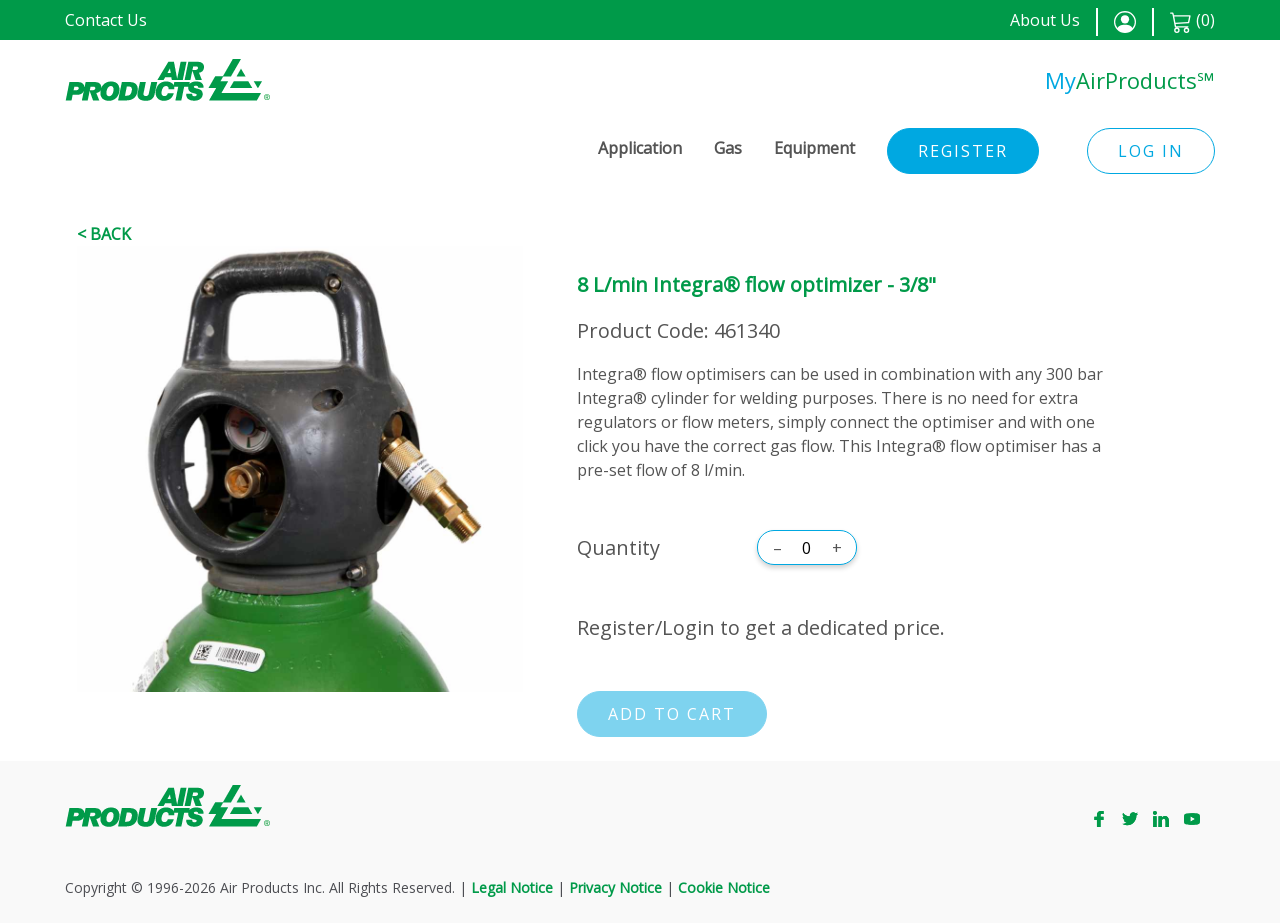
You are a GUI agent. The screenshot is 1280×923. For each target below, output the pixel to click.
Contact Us (106, 20)
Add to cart (672, 714)
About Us (1045, 20)
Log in (1151, 151)
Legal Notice (512, 887)
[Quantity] (807, 548)
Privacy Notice (615, 887)
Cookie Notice (724, 887)
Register (963, 151)
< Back (104, 234)
